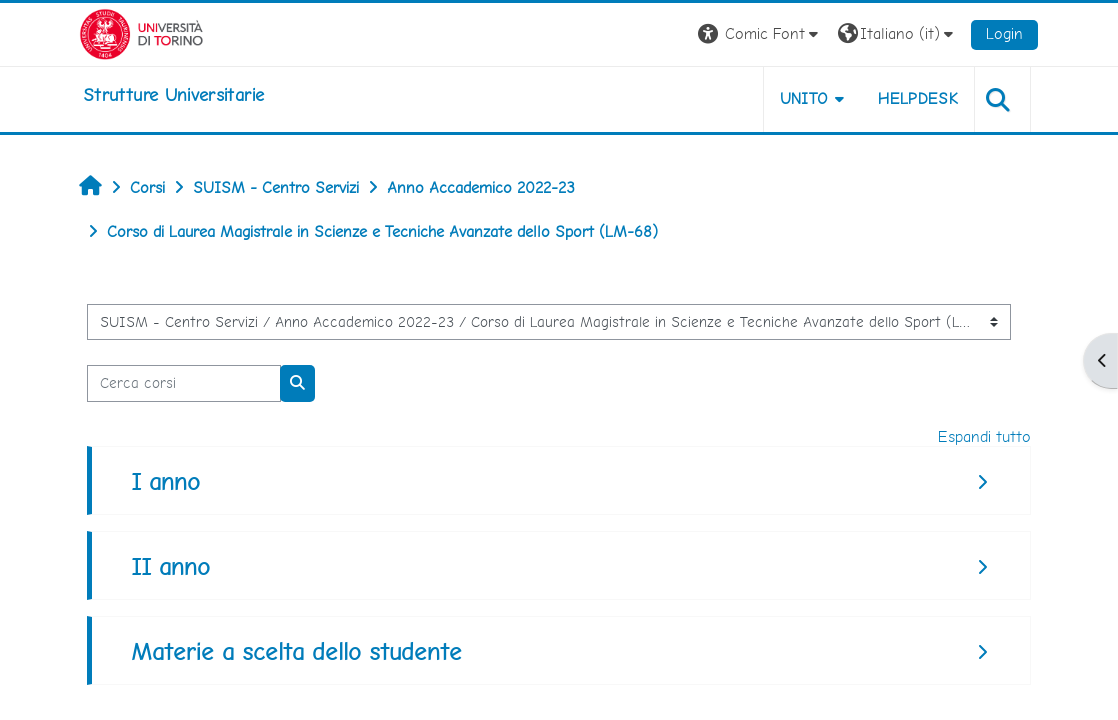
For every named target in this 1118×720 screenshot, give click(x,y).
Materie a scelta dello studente (296, 651)
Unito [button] (804, 98)
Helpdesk (918, 98)
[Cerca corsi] (184, 383)
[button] (760, 34)
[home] (173, 95)
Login (1004, 33)
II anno (170, 566)
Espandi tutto (984, 436)
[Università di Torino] (141, 32)
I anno (165, 481)
